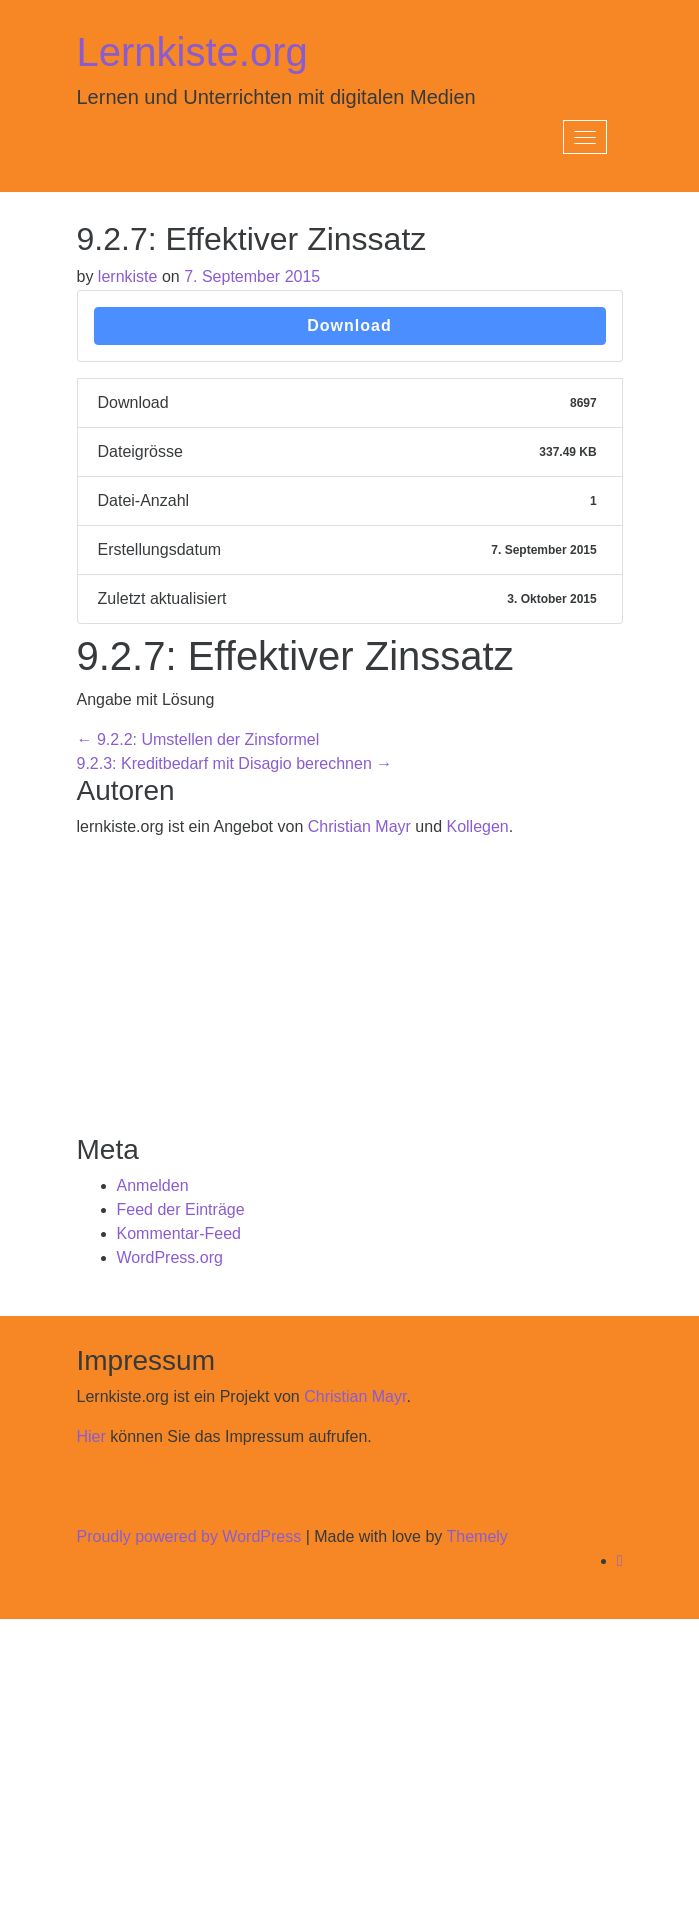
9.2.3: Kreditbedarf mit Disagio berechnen (235, 763)
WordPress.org (170, 1257)
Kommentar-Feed (179, 1233)
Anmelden (153, 1185)
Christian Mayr (359, 826)
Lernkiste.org (192, 52)
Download (349, 325)
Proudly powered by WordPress (189, 1536)
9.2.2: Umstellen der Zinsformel (198, 739)
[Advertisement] (350, 995)
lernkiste (128, 276)
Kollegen (477, 826)
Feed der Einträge (181, 1209)
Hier (91, 1436)
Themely (476, 1536)
